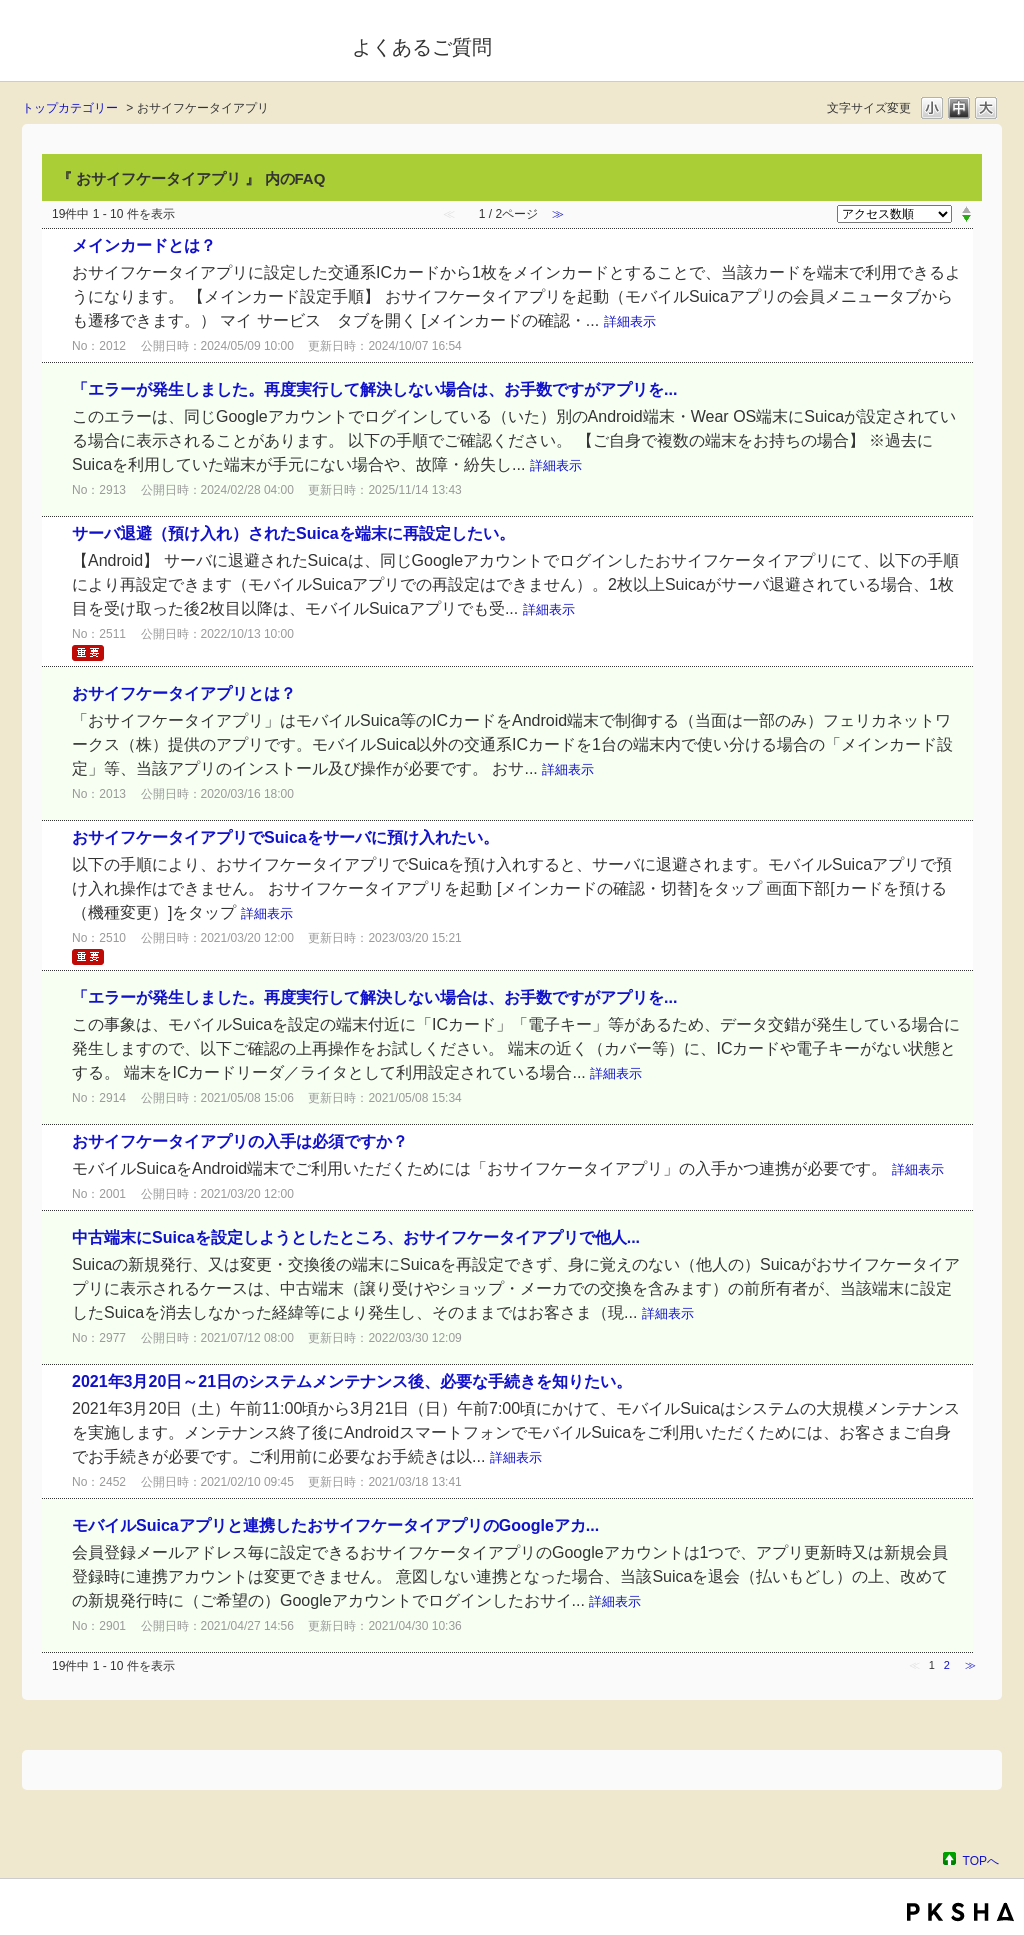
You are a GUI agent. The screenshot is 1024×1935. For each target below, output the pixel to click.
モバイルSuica (173, 43)
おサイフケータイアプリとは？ (184, 693)
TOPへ (981, 1860)
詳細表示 (630, 321)
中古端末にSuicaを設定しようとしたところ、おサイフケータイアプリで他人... (356, 1237)
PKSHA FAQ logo (960, 1912)
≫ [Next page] (970, 1665)
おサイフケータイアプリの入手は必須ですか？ (240, 1141)
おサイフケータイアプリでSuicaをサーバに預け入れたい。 (285, 837)
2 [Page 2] (947, 1665)
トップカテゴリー (70, 108)
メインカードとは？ (144, 245)
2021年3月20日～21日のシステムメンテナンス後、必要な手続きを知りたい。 (352, 1381)
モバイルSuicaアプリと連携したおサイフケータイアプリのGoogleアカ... (335, 1525)
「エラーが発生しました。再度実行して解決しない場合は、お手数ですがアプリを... (374, 389)
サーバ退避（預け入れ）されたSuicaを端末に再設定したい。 (293, 533)
